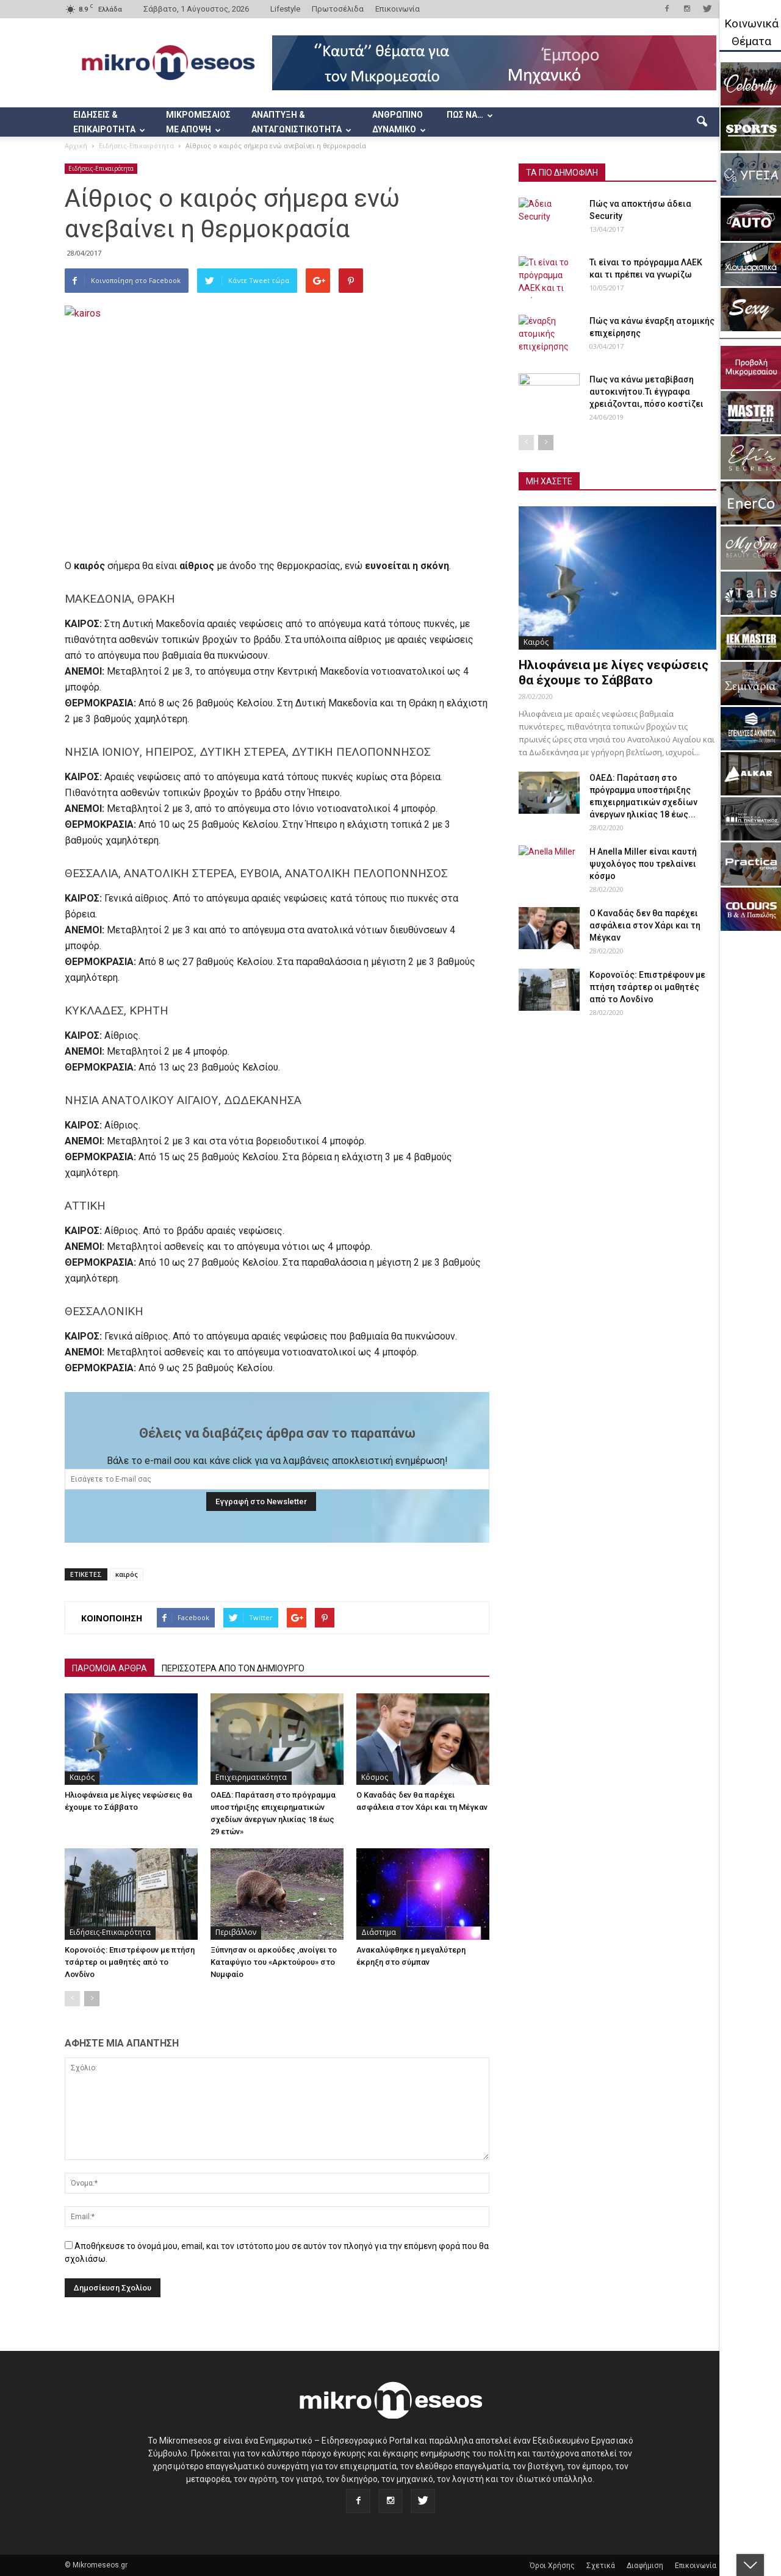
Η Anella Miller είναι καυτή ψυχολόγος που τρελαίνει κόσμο (643, 864)
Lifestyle (285, 8)
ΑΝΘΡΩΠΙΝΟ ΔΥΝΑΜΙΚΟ (399, 122)
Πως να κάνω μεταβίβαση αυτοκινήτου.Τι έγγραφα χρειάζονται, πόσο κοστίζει (646, 392)
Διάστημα (378, 1932)
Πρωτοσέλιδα (338, 8)
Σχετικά (600, 2565)
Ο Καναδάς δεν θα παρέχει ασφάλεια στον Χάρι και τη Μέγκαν (644, 925)
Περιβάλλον (235, 1932)
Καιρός (82, 1777)
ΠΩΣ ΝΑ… (470, 115)
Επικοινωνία (397, 8)
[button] (701, 122)
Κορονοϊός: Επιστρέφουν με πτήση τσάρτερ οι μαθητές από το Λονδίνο (130, 1962)
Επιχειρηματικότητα (251, 1777)
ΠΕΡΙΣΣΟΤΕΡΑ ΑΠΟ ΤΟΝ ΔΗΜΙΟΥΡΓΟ (233, 1668)
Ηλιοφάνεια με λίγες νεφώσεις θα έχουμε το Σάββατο (613, 672)
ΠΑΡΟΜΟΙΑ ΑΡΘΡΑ (109, 1668)
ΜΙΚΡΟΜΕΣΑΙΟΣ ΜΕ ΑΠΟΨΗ (198, 122)
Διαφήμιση (645, 2565)
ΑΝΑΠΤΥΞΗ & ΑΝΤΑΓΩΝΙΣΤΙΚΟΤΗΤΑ (301, 122)
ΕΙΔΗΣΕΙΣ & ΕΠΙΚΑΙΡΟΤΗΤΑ (109, 122)
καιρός (126, 1574)
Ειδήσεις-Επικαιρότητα (101, 168)
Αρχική (76, 145)
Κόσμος (374, 1777)
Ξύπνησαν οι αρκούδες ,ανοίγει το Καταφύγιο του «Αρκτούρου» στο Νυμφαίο (274, 1962)
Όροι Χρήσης (552, 2565)
